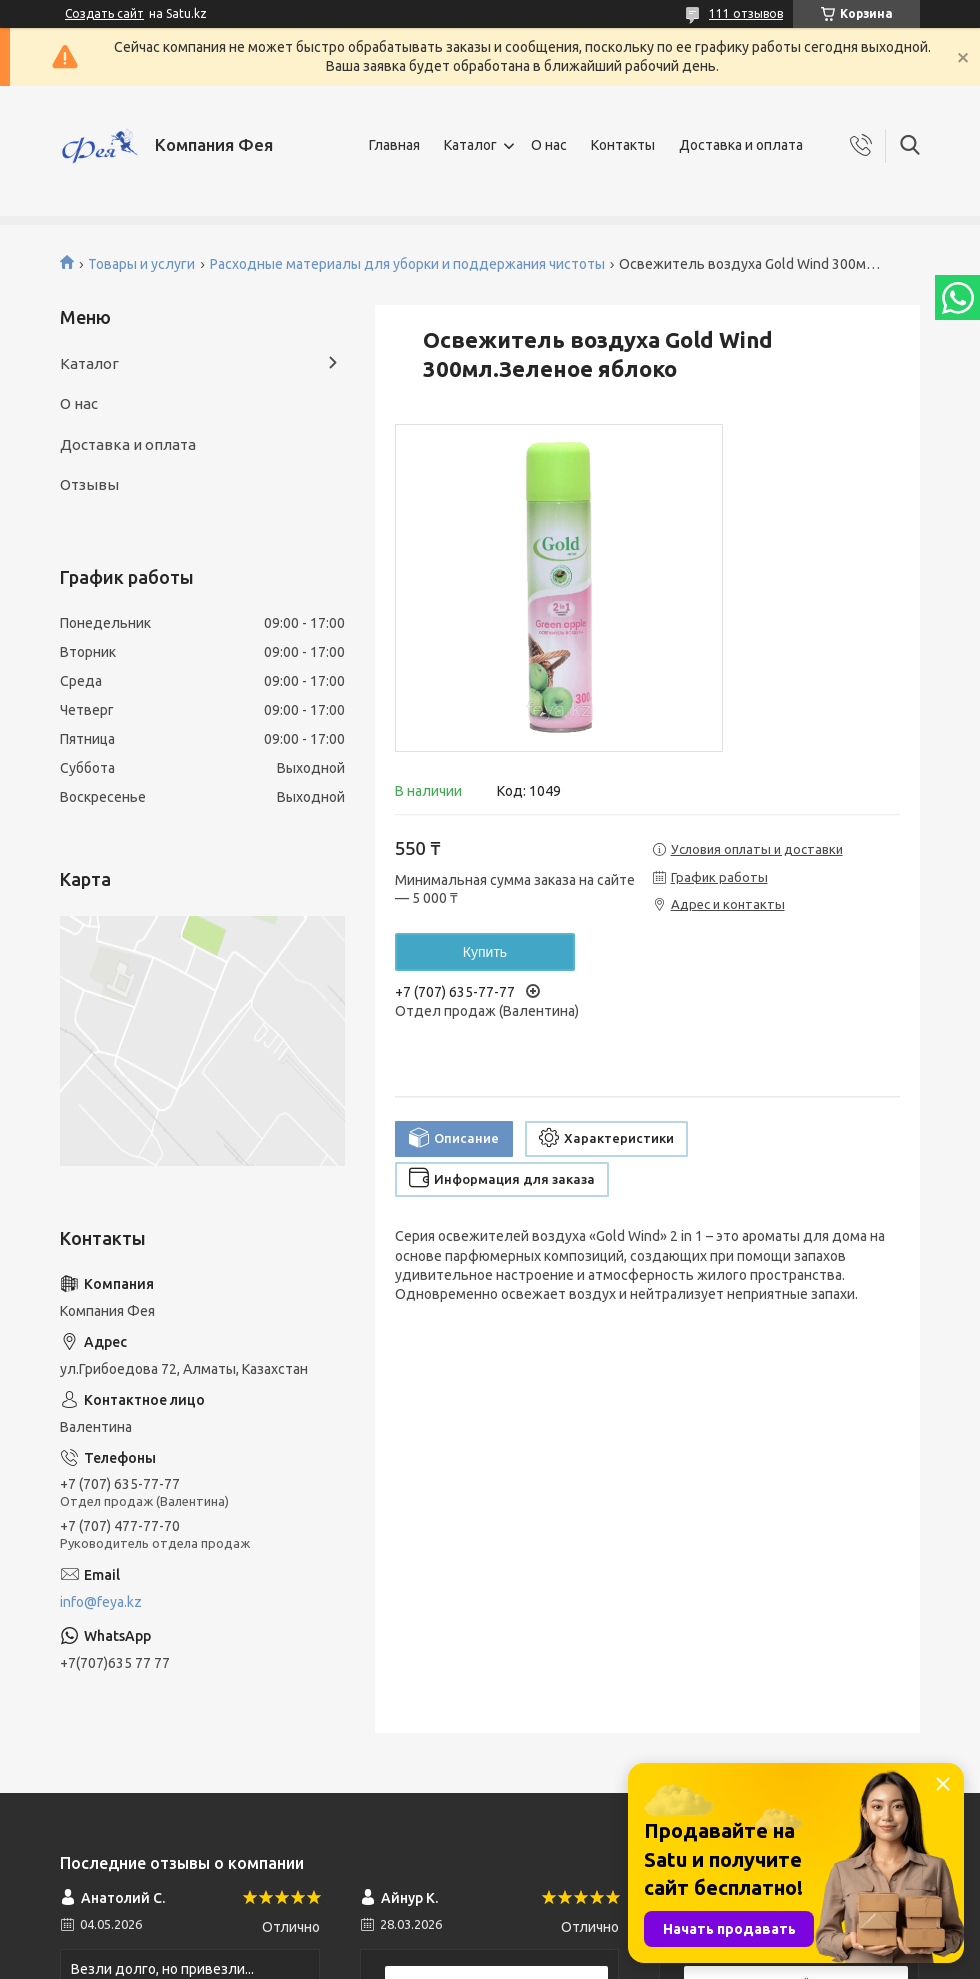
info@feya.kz (101, 1602)
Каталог (470, 145)
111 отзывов (746, 13)
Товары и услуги (141, 264)
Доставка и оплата (741, 145)
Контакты (623, 145)
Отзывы (89, 484)
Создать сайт (104, 13)
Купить (485, 952)
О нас (549, 145)
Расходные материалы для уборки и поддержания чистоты (407, 264)
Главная (394, 145)
